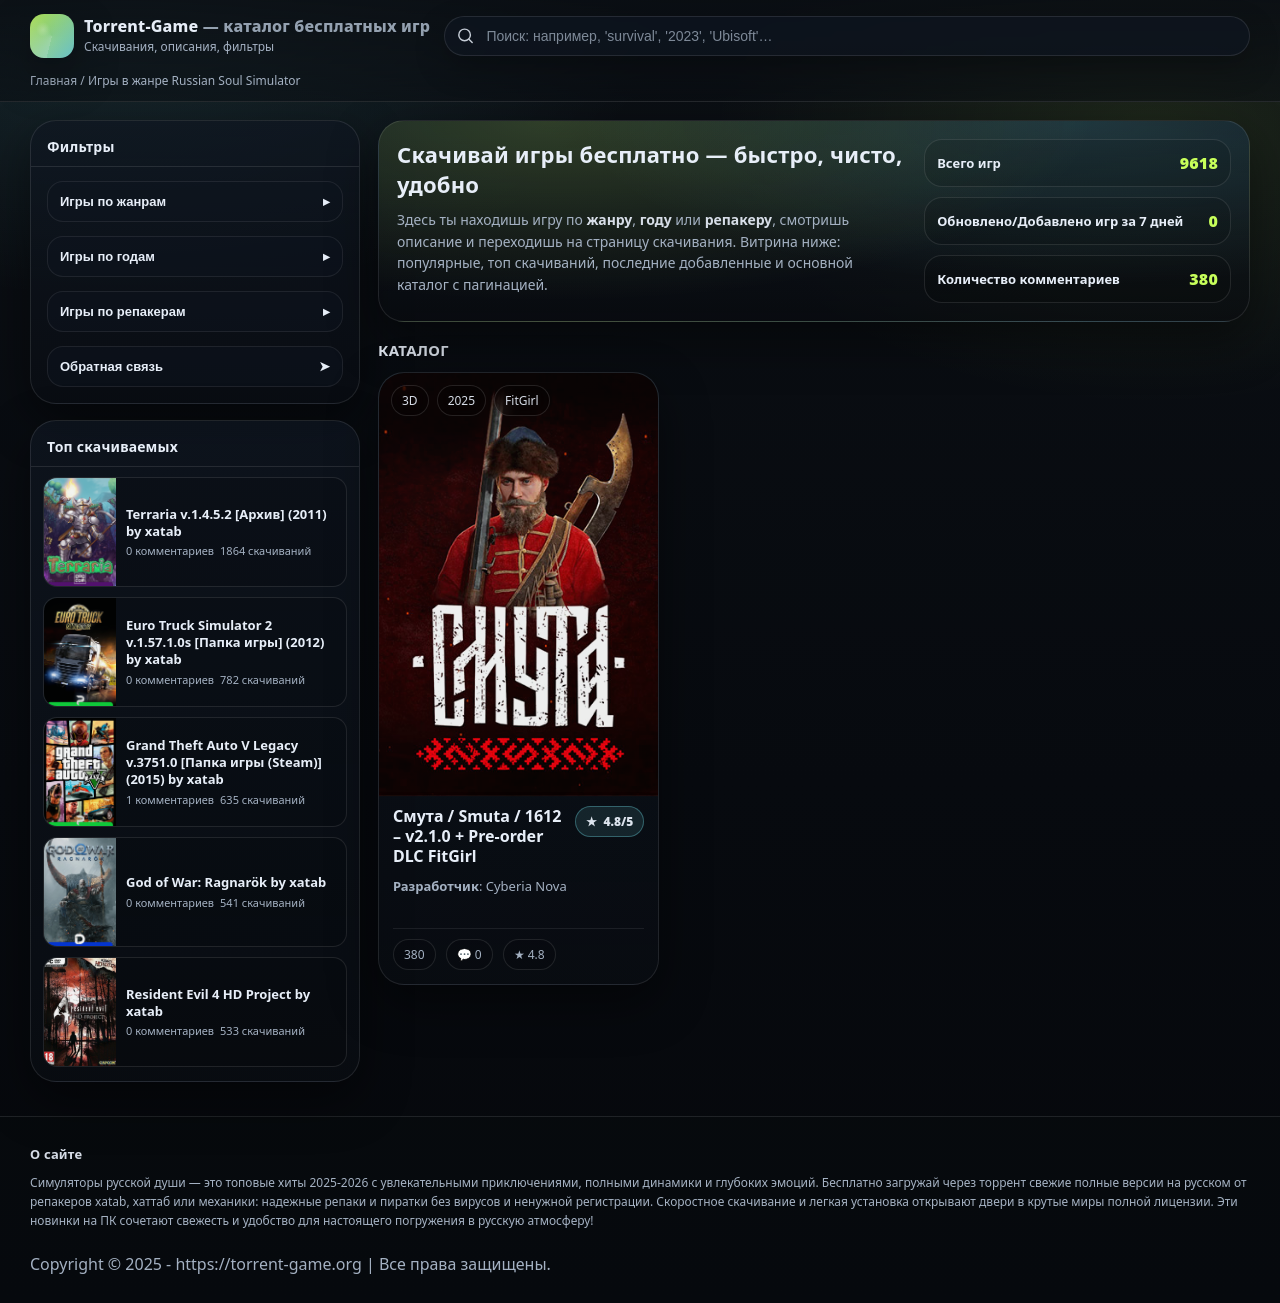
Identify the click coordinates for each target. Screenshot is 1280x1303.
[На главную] (230, 36)
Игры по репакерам (195, 311)
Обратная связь (195, 366)
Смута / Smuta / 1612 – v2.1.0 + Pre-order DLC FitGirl (477, 836)
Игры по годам (195, 256)
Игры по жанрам (195, 201)
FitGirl (522, 400)
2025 (461, 400)
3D (410, 400)
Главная (53, 80)
